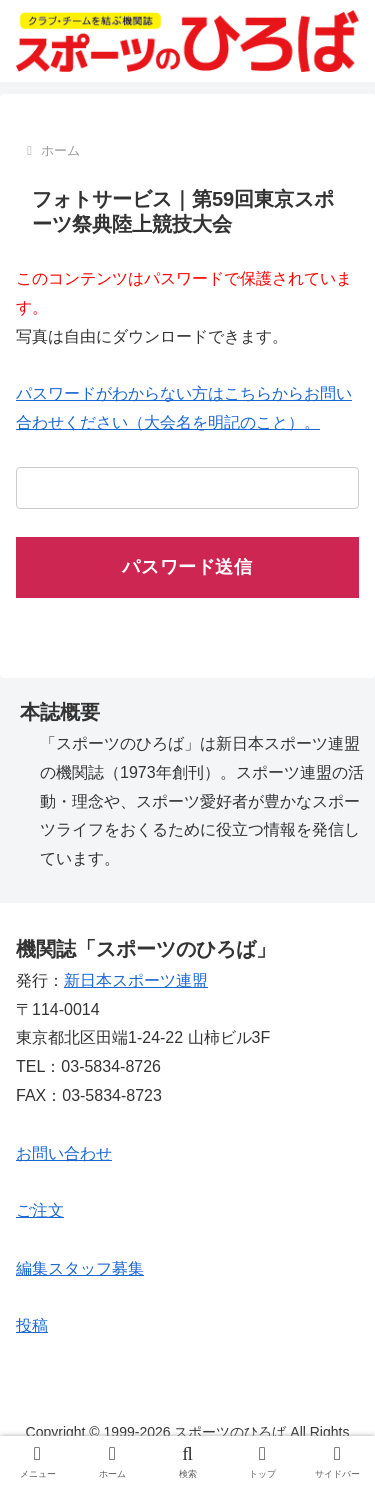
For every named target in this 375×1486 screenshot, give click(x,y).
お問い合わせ (64, 1153)
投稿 (32, 1325)
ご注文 (40, 1210)
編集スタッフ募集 (80, 1268)
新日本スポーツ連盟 (136, 980)
